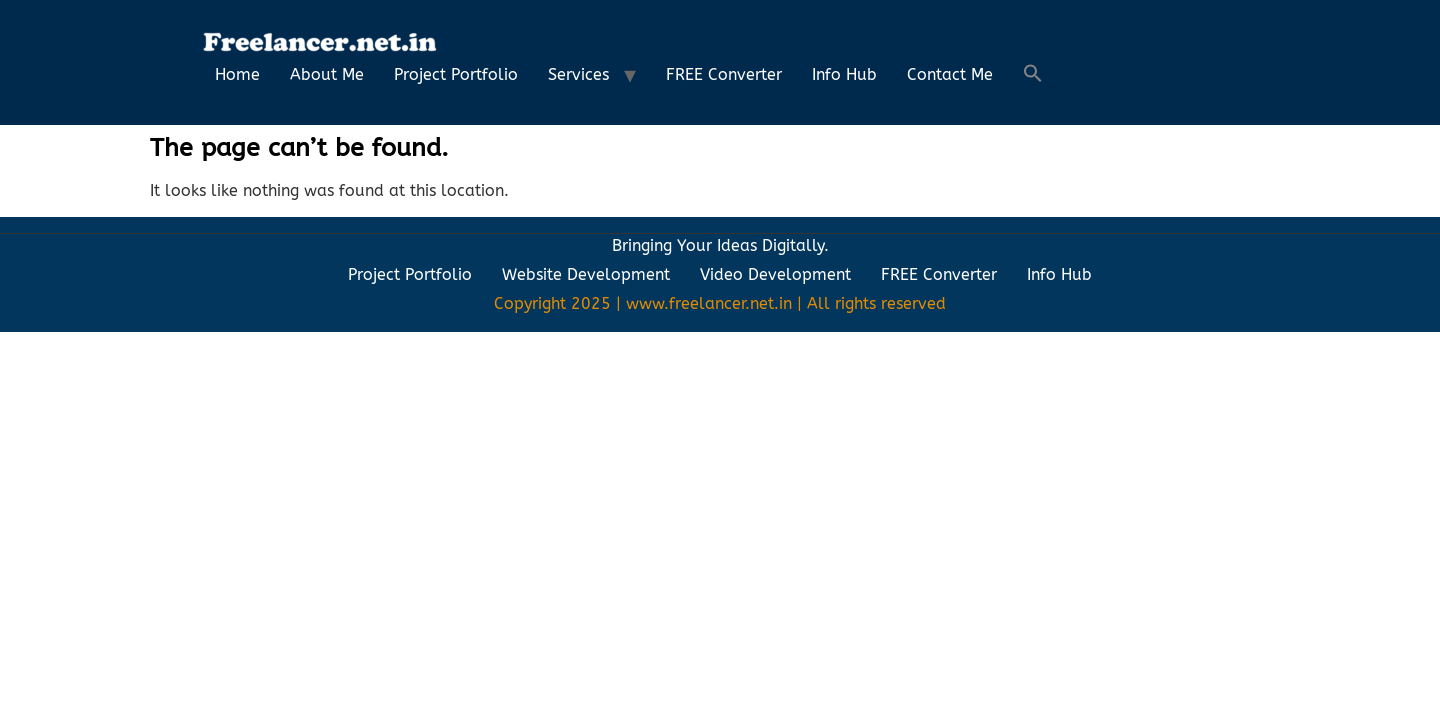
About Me (327, 74)
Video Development (775, 274)
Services (578, 74)
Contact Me (950, 74)
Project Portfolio (456, 74)
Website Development (586, 274)
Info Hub (844, 74)
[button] (1033, 75)
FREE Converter (724, 74)
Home (237, 74)
